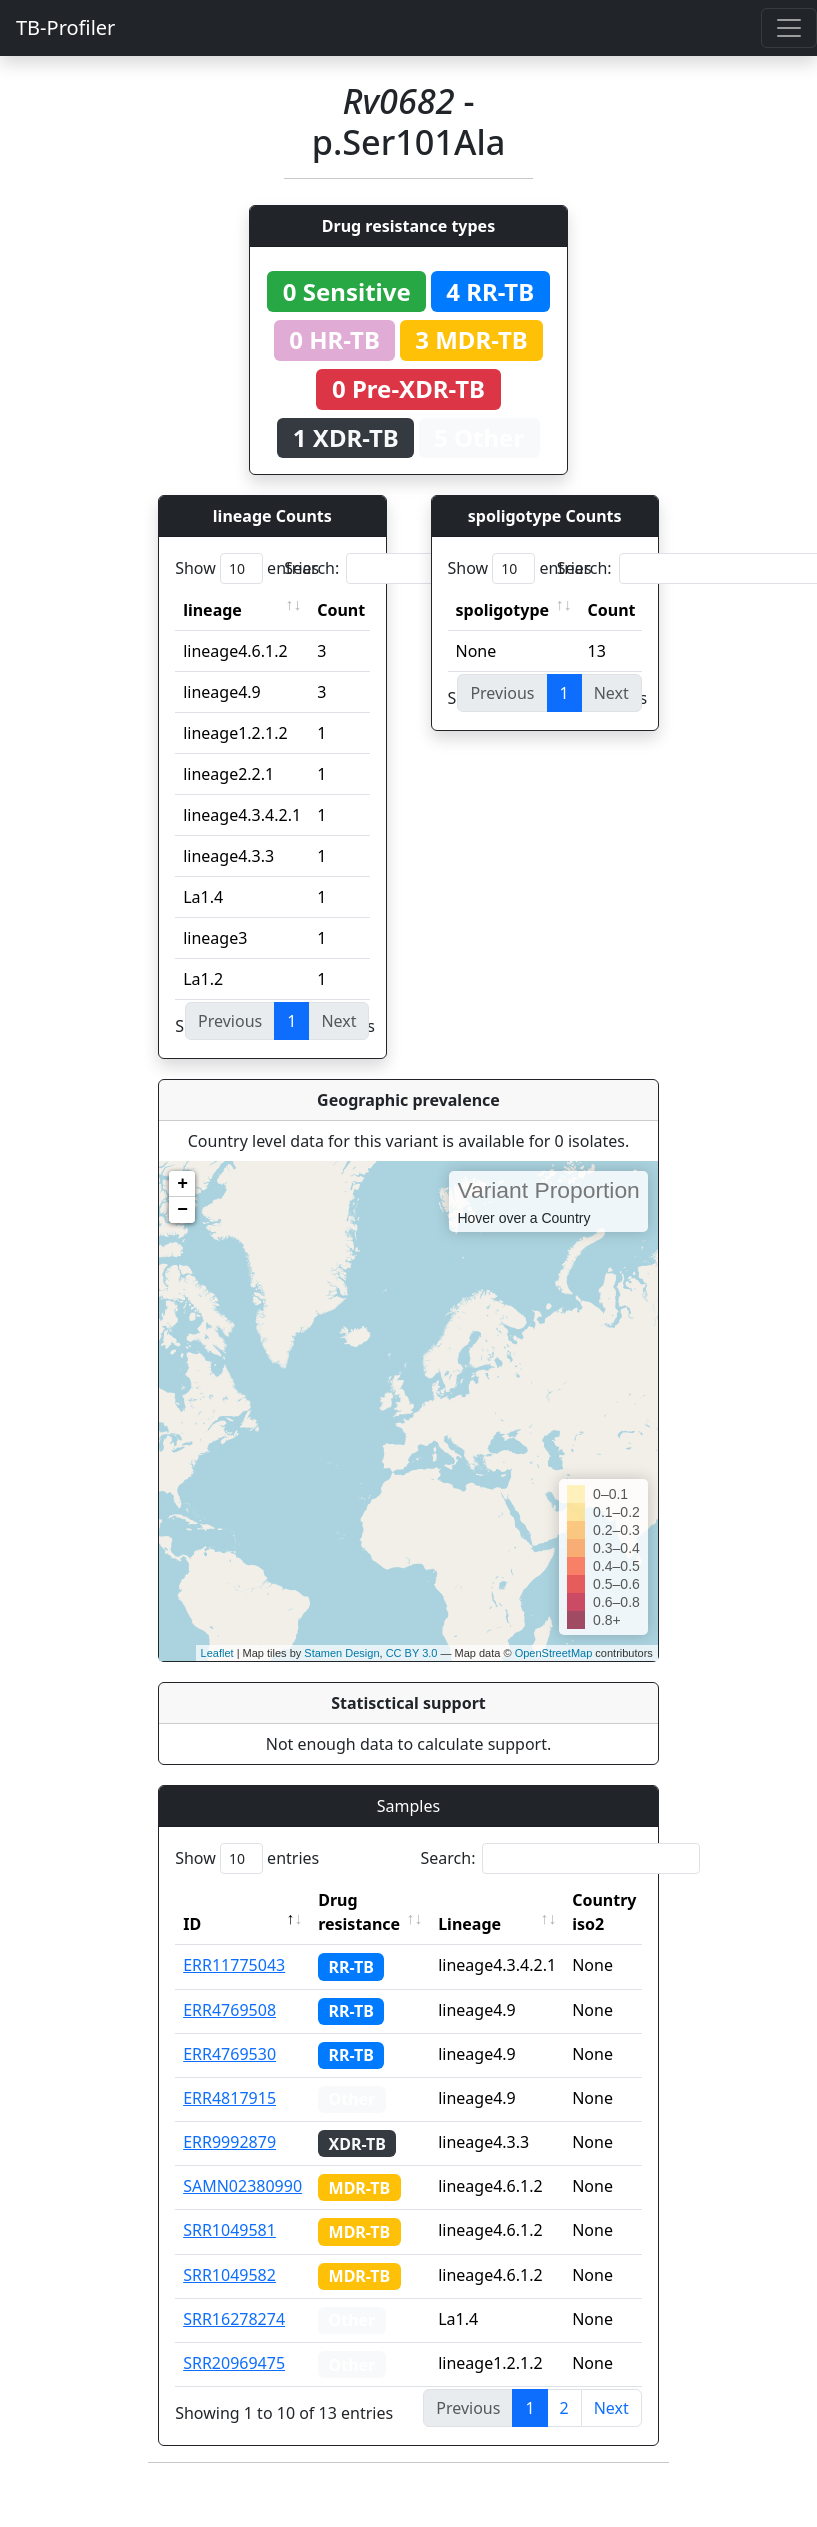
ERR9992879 (229, 2142)
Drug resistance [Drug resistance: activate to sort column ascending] (359, 1912)
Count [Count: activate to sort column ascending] (341, 610)
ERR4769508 (229, 2010)
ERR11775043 (234, 1965)
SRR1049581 (229, 2230)
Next (611, 2408)
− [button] (182, 1210)
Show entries (247, 568)
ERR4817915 (229, 2098)
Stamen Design (341, 1653)
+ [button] (182, 1184)
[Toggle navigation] (789, 28)
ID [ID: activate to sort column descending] (192, 1924)
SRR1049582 (229, 2275)
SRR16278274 (234, 2319)
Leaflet (217, 1653)
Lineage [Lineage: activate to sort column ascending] (469, 1924)
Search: (424, 568)
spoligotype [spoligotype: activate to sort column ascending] (503, 610)
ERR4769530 (229, 2054)
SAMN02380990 (242, 2186)
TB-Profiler (65, 27)
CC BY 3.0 (412, 1653)
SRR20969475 (234, 2363)
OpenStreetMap (554, 1653)
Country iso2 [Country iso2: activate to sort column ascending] (604, 1912)
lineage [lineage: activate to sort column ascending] (212, 610)
